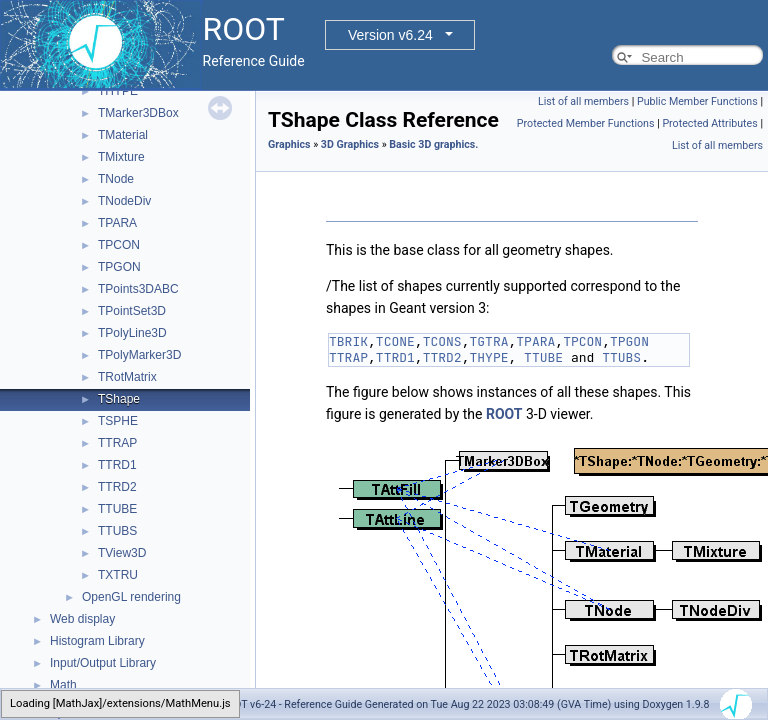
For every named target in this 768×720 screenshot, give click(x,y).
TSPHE (118, 421)
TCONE (395, 341)
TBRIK (348, 341)
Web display (82, 619)
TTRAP (117, 443)
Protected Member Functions (586, 123)
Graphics (289, 144)
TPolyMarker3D (139, 355)
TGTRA (488, 341)
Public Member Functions (697, 101)
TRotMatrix (127, 377)
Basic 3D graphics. (433, 144)
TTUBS (117, 531)
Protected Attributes (709, 123)
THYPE (118, 91)
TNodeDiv (124, 201)
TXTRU (118, 575)
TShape (119, 399)
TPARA (117, 223)
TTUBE (117, 509)
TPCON (119, 245)
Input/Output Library (103, 663)
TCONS (442, 341)
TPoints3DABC (138, 289)
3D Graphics (350, 144)
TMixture (121, 157)
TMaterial (123, 135)
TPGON (119, 267)
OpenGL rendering (131, 597)
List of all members (583, 101)
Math (63, 685)
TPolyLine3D (132, 333)
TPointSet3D (132, 311)
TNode (116, 179)
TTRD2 (117, 487)
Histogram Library (97, 641)
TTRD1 (117, 465)
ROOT (504, 414)
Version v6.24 (390, 35)
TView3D (122, 553)
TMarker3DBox (138, 113)
